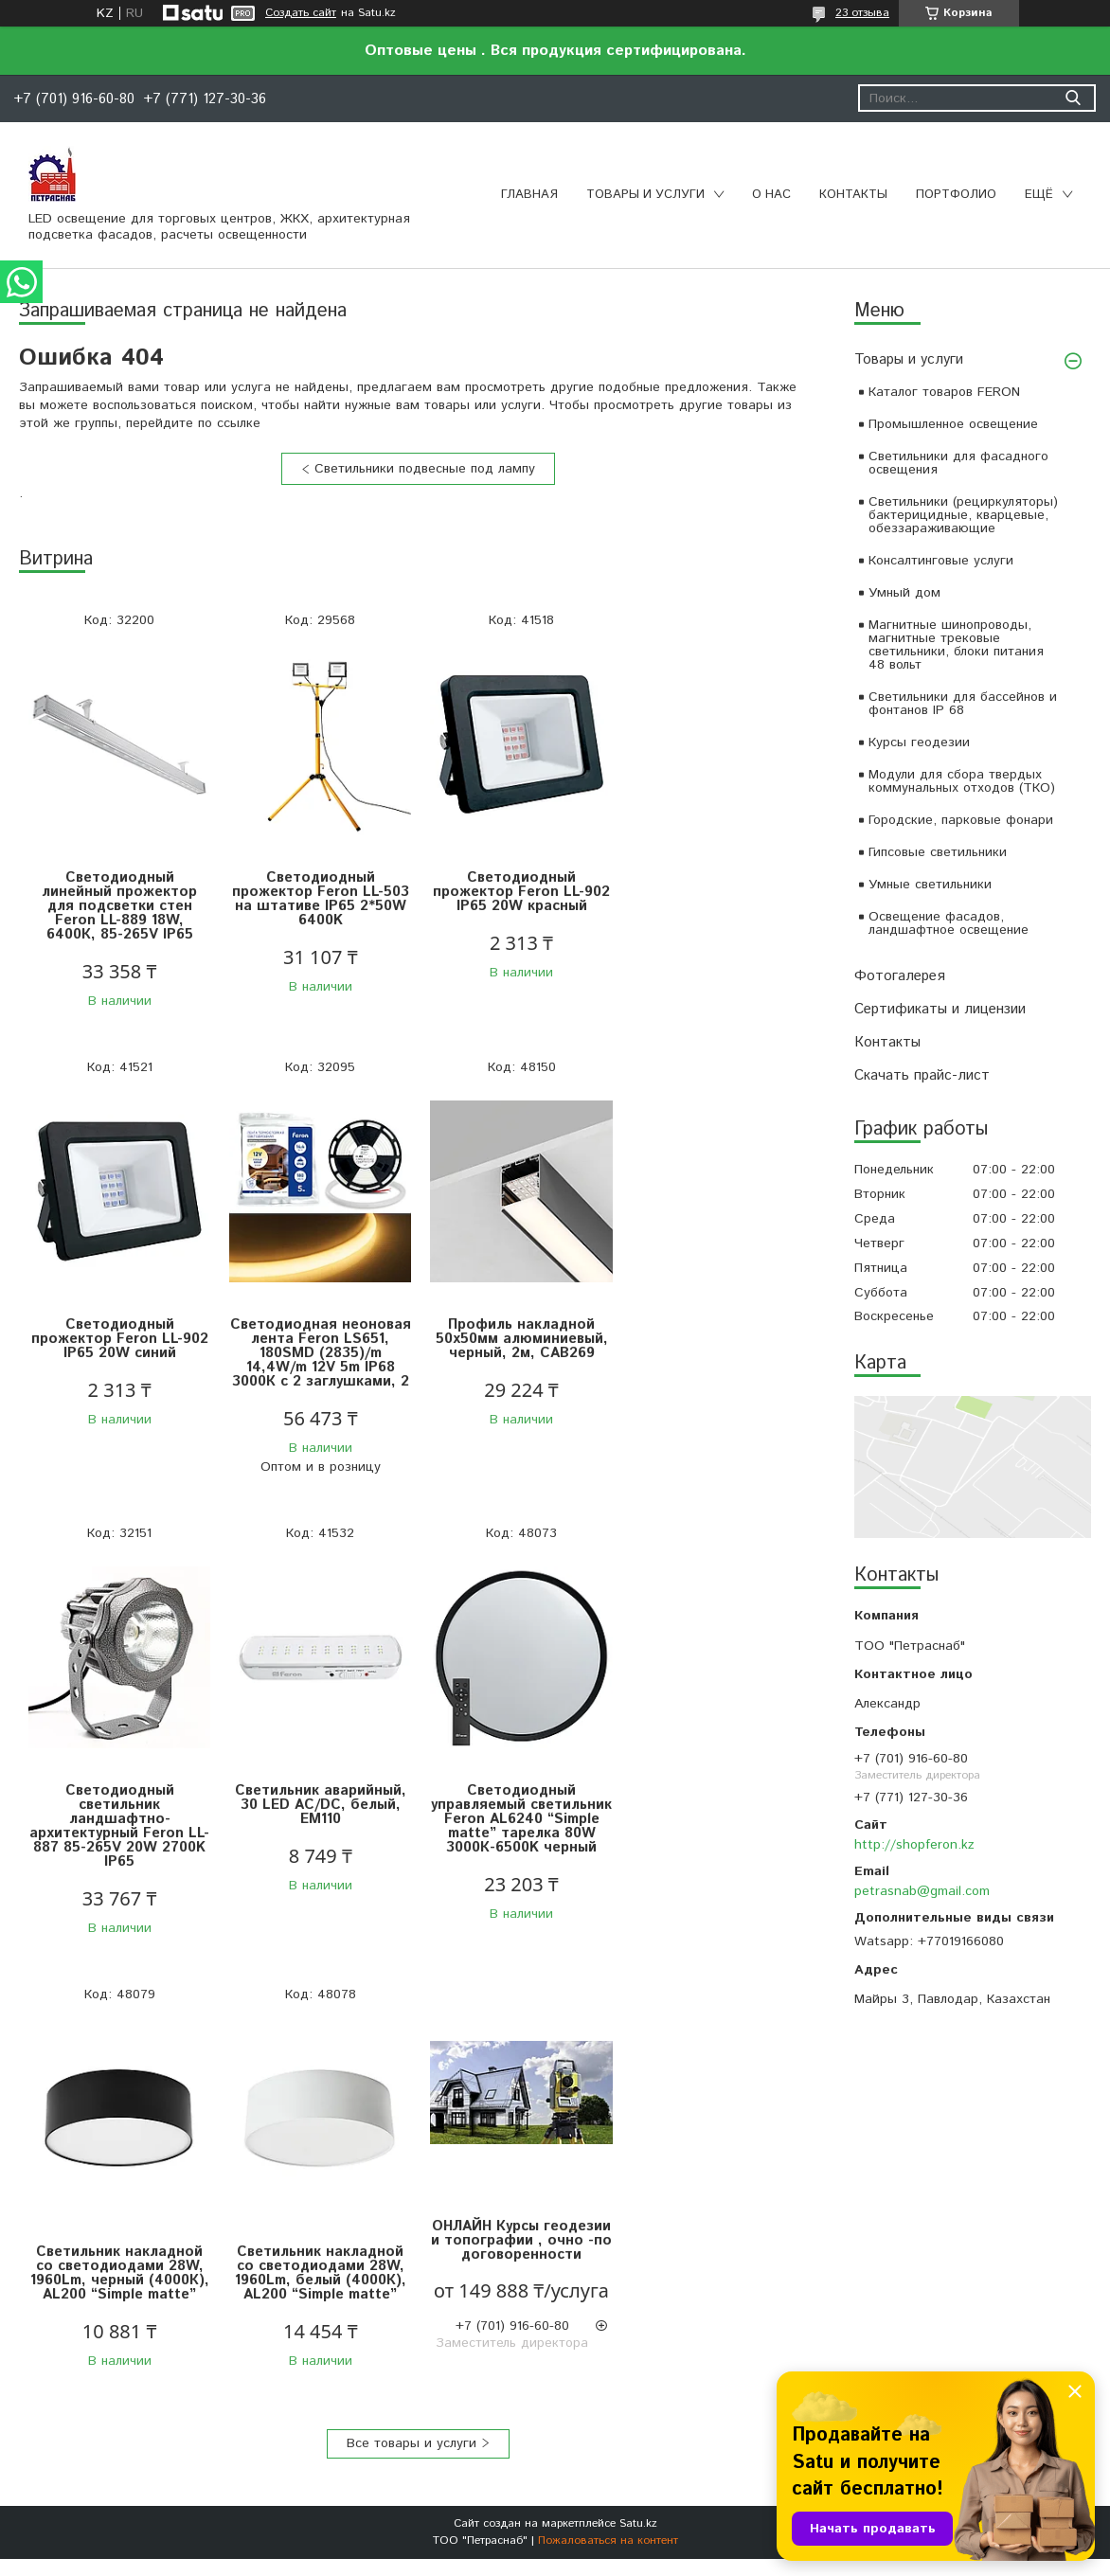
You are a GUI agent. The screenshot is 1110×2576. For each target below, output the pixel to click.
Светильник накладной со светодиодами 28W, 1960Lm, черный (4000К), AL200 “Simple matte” (317, 1811)
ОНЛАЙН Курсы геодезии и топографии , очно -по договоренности (716, 1779)
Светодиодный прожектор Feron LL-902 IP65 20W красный (517, 891)
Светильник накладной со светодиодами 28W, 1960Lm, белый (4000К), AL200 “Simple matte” (517, 1811)
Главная (529, 195)
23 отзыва (862, 13)
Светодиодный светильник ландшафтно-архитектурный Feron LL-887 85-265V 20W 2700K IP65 (517, 1360)
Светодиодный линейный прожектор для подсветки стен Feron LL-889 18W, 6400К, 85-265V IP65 (118, 905)
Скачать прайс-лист (922, 1075)
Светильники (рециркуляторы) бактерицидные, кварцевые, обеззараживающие (963, 515)
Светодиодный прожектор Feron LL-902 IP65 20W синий (716, 891)
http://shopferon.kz (914, 1844)
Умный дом (904, 592)
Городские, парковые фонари (960, 820)
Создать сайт (300, 13)
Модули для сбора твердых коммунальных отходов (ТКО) (961, 781)
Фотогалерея (899, 976)
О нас (771, 195)
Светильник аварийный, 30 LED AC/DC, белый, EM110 (716, 1338)
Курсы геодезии (919, 742)
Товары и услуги (645, 195)
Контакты (853, 195)
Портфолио (956, 195)
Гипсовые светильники (937, 852)
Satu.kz (638, 2091)
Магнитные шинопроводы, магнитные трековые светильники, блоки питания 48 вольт (956, 645)
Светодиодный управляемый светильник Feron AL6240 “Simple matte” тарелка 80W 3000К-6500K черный (118, 1826)
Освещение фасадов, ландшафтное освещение (948, 923)
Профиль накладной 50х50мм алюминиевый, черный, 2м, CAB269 (318, 1338)
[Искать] (1072, 98)
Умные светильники (930, 884)
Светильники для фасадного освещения (958, 463)
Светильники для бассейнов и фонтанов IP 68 (962, 704)
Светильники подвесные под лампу (424, 468)
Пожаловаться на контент (608, 2108)
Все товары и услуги (411, 2010)
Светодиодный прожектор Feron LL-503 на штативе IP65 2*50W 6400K (317, 898)
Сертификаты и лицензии (940, 1009)
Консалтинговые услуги (940, 560)
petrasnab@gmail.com (922, 1891)
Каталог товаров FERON (944, 392)
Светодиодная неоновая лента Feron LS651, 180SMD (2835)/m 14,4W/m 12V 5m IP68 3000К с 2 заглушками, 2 (118, 1352)
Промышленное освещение (953, 424)
